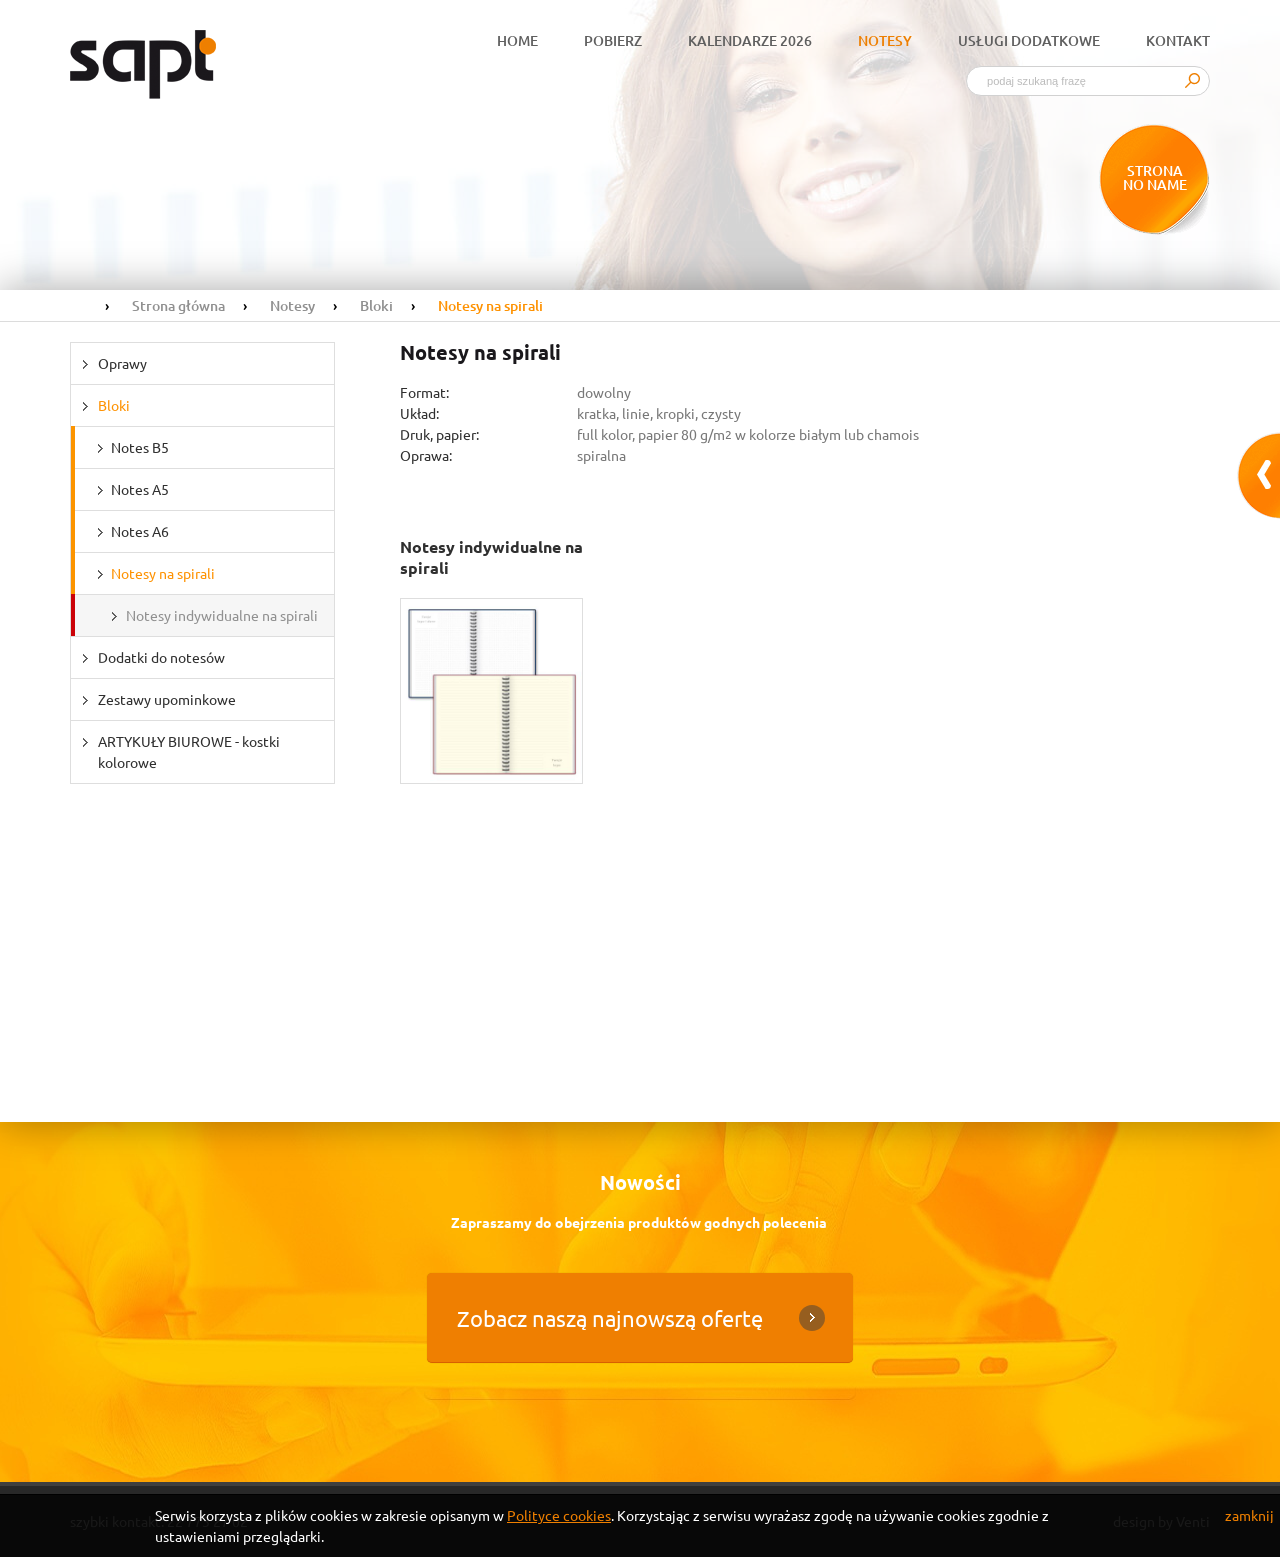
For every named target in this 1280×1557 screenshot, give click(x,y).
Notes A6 (140, 531)
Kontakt (1178, 40)
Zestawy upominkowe (167, 699)
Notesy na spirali (163, 573)
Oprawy (122, 363)
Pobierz (613, 40)
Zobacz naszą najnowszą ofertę (610, 1318)
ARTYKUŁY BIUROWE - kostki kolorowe (189, 751)
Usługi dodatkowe (1029, 40)
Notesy (885, 40)
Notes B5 (140, 447)
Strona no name (1155, 177)
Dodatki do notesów (161, 657)
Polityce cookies (559, 1515)
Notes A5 (140, 489)
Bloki (114, 405)
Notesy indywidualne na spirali (222, 615)
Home (517, 40)
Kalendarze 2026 (750, 40)
